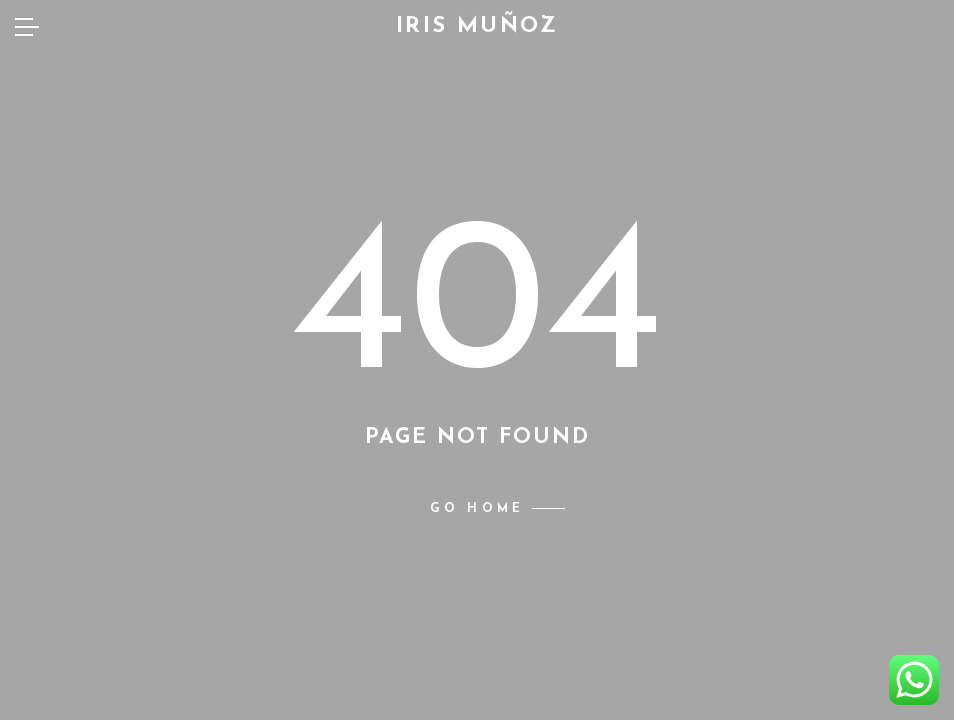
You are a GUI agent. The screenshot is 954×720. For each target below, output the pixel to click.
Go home (477, 509)
